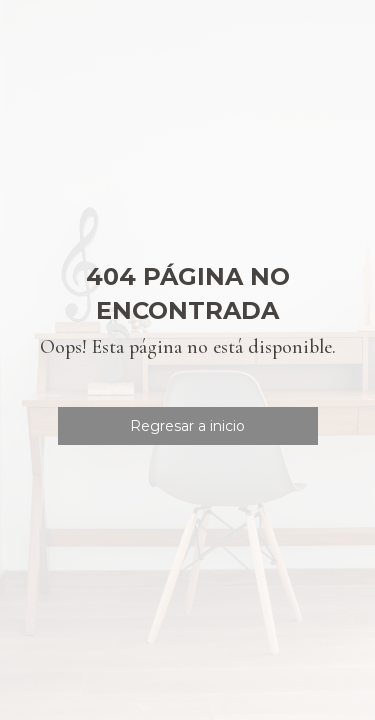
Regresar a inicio (187, 426)
